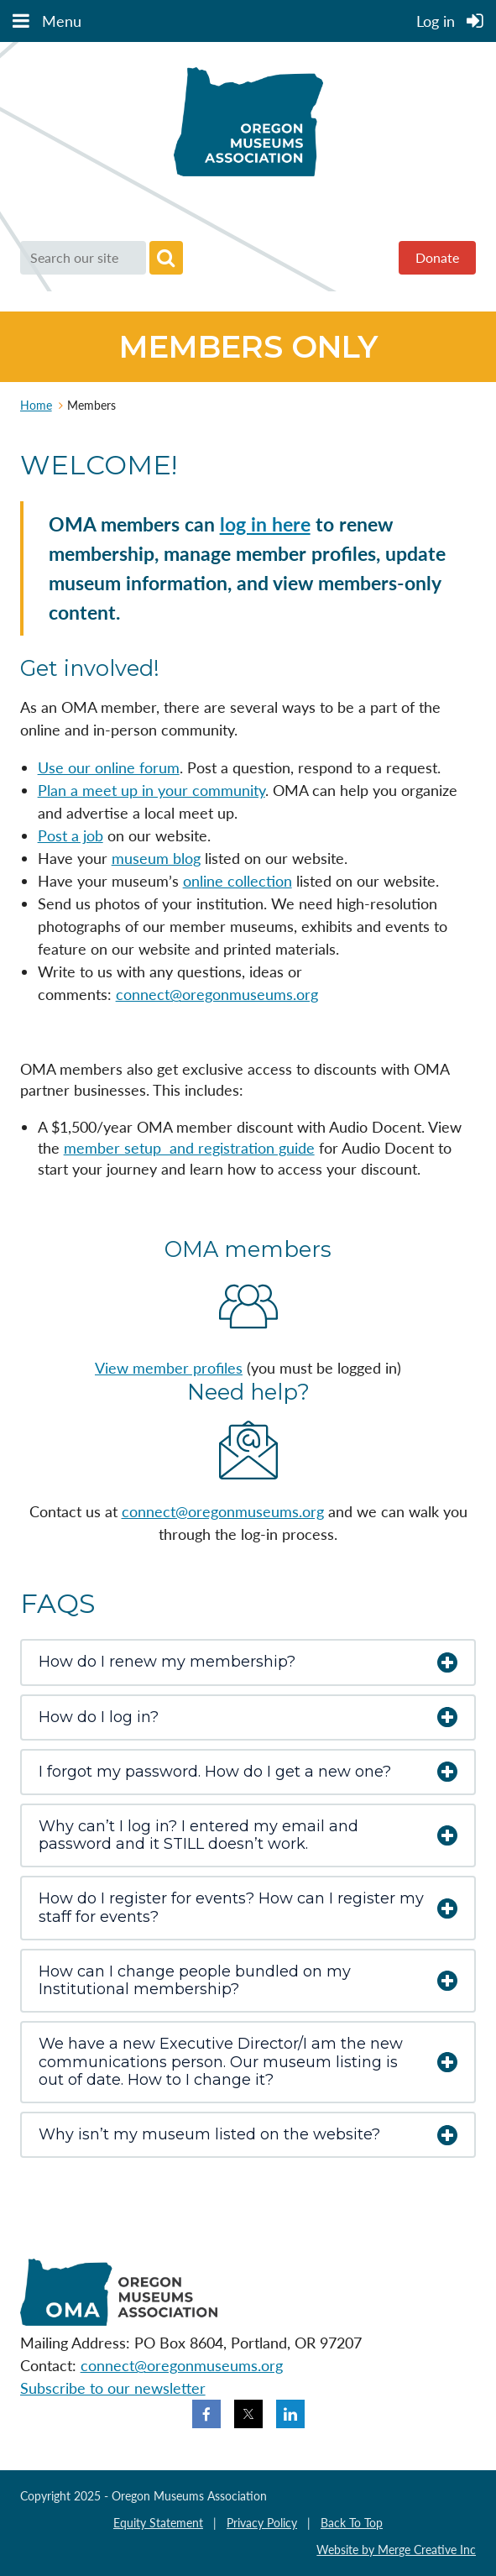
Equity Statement (158, 2523)
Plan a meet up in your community (151, 790)
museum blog (156, 858)
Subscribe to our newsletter (113, 2388)
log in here (265, 524)
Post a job (70, 835)
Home (36, 405)
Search (166, 258)
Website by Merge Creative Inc (396, 2549)
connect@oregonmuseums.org (217, 994)
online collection (237, 881)
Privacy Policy (262, 2523)
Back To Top (352, 2523)
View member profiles (169, 1368)
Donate (437, 257)
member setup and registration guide (189, 1148)
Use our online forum (109, 767)
